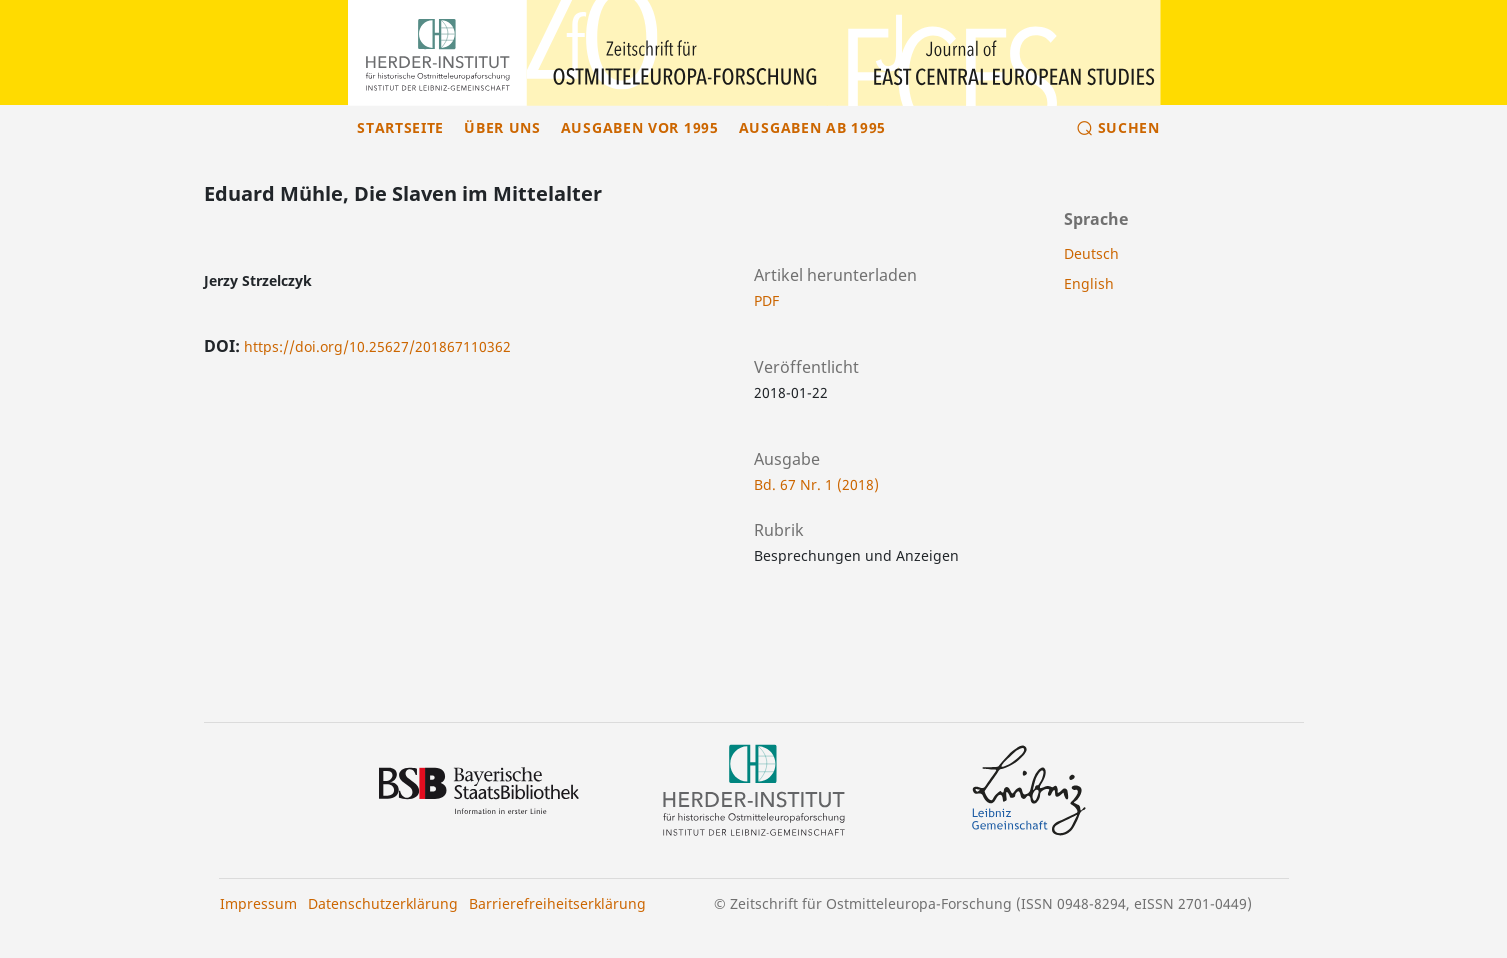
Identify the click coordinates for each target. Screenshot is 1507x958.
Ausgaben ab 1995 (812, 127)
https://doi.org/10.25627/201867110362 (377, 346)
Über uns (502, 127)
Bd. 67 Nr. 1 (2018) (816, 484)
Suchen (1129, 127)
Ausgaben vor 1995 (640, 127)
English (1089, 283)
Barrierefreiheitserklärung (557, 903)
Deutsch (1091, 253)
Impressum (258, 903)
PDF (766, 300)
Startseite (400, 127)
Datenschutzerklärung (383, 903)
